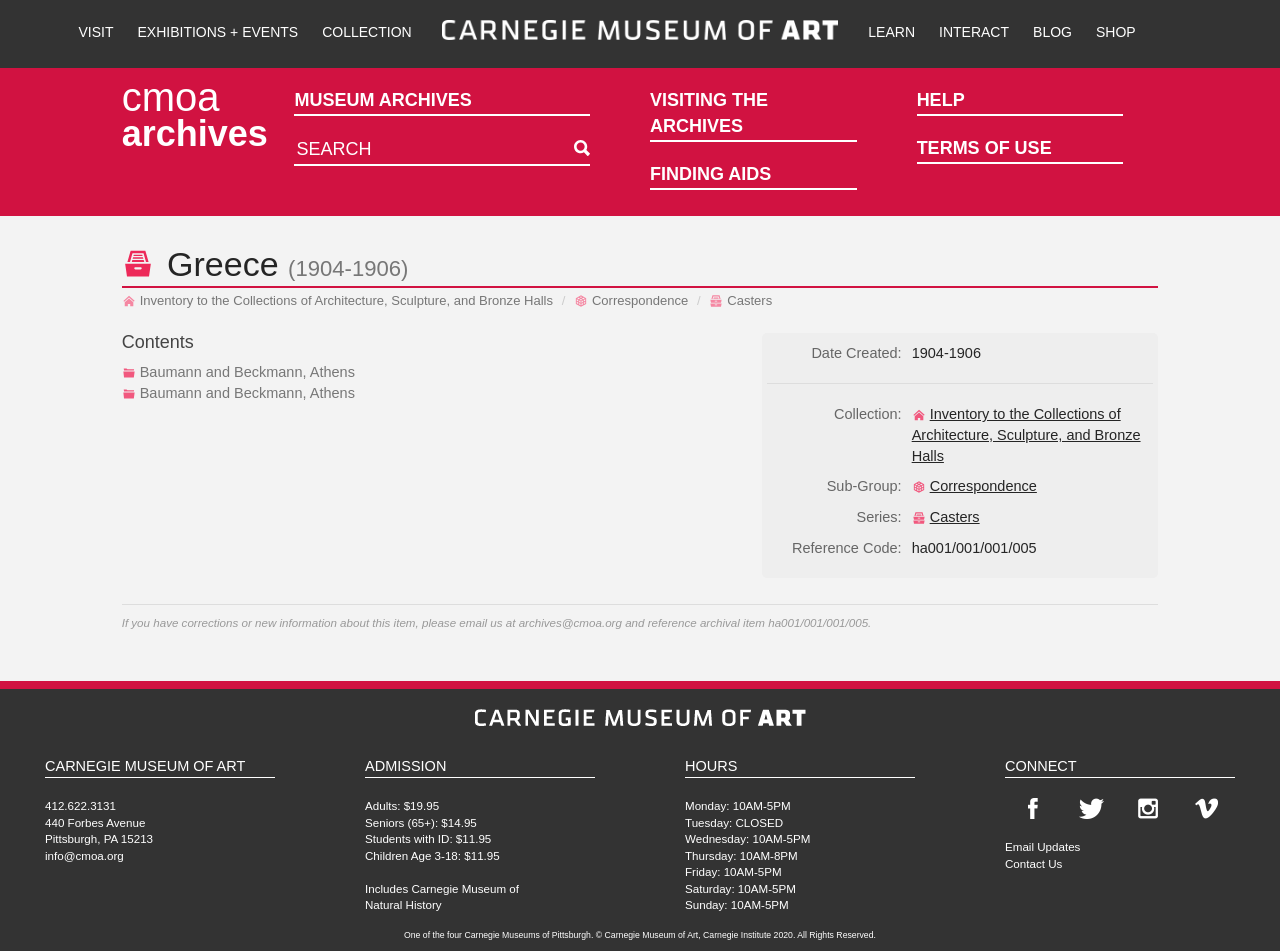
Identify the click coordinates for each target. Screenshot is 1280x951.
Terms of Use (984, 148)
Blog (1052, 32)
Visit (95, 32)
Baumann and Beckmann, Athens (238, 372)
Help (941, 100)
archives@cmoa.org (570, 622)
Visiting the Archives (709, 113)
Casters (740, 300)
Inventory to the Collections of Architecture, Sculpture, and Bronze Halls (337, 300)
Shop (1116, 32)
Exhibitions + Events (218, 32)
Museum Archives (382, 100)
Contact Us (1033, 863)
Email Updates (1042, 846)
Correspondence (631, 300)
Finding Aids (710, 174)
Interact (974, 32)
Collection (366, 32)
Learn (891, 32)
